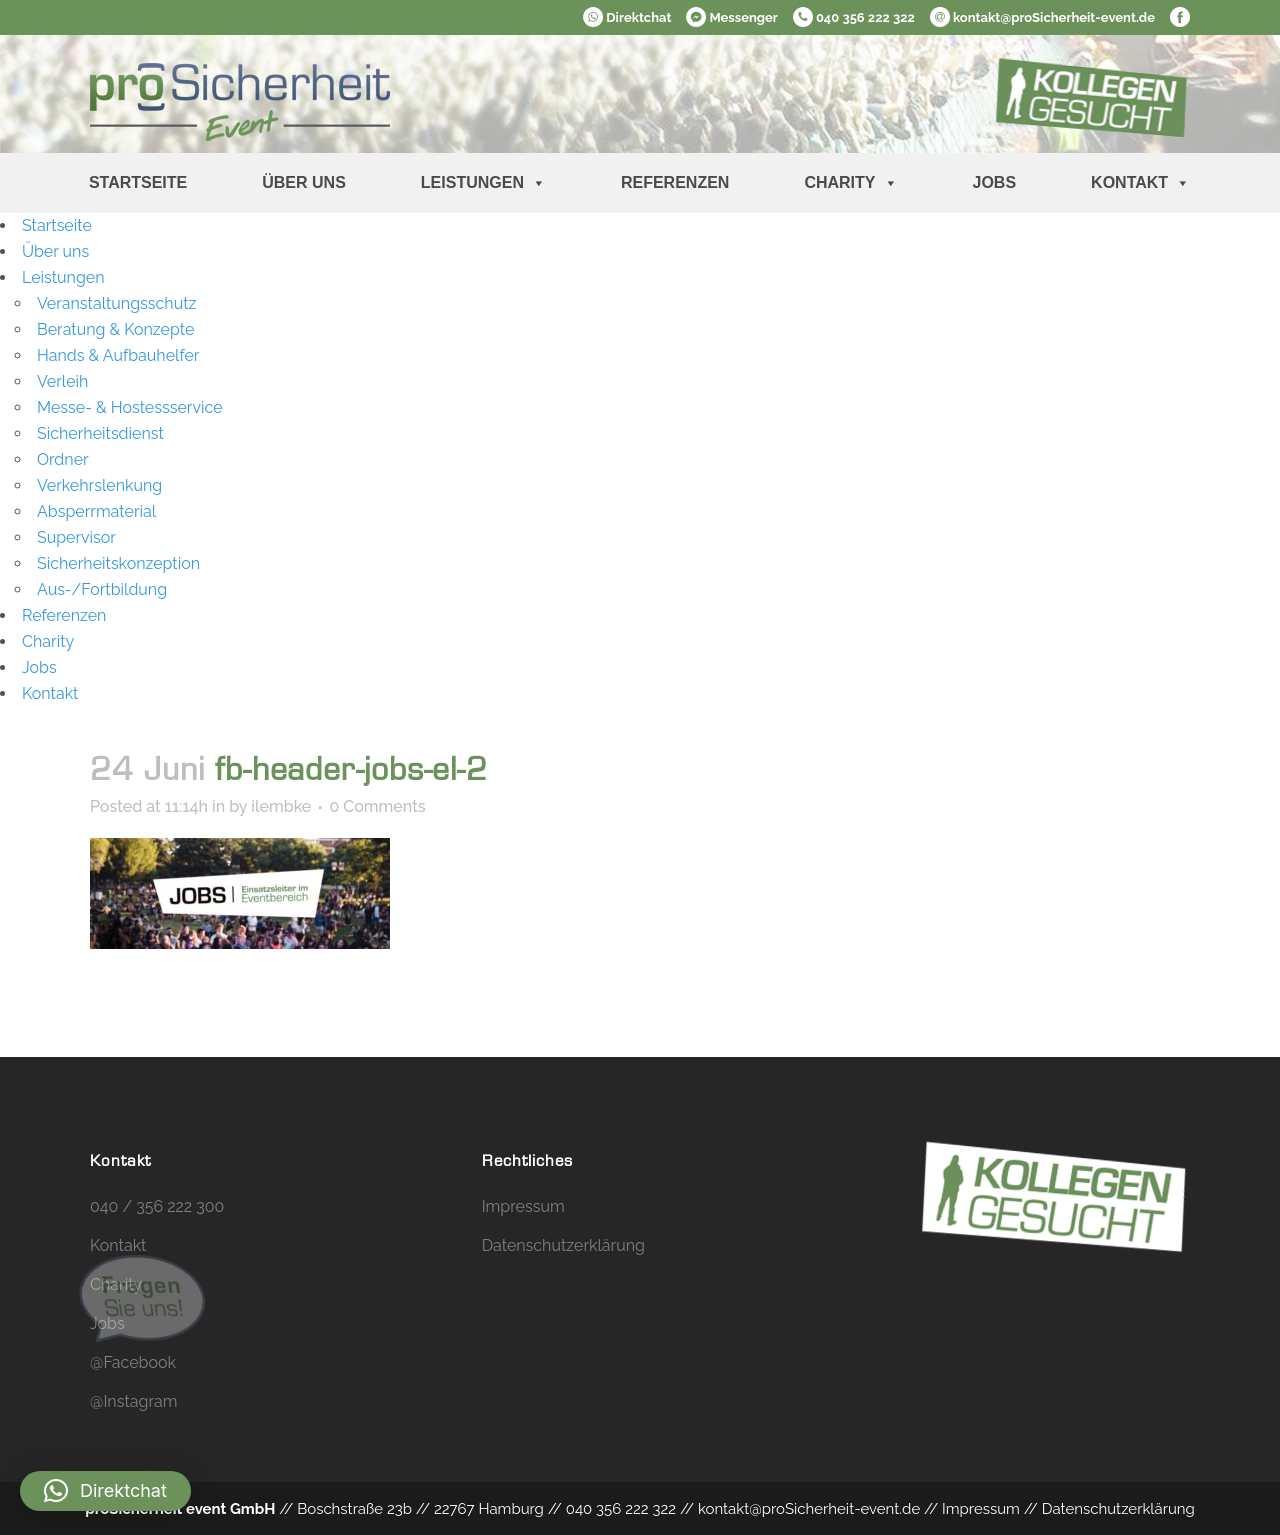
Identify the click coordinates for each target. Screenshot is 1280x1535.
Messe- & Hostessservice (130, 407)
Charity (850, 183)
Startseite (138, 182)
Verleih (62, 381)
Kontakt (1140, 183)
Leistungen (483, 183)
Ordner (63, 459)
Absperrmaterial (96, 511)
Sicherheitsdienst (100, 433)
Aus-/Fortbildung (102, 589)
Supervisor (76, 537)
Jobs (995, 182)
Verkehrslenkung (99, 485)
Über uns (304, 182)
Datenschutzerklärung (563, 1245)
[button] (105, 1491)
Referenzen (675, 182)
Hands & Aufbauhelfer (118, 355)
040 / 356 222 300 (157, 1206)
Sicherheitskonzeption (118, 563)
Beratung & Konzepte (115, 329)
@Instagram (133, 1401)
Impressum (523, 1206)
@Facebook (133, 1362)
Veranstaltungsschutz (116, 303)
